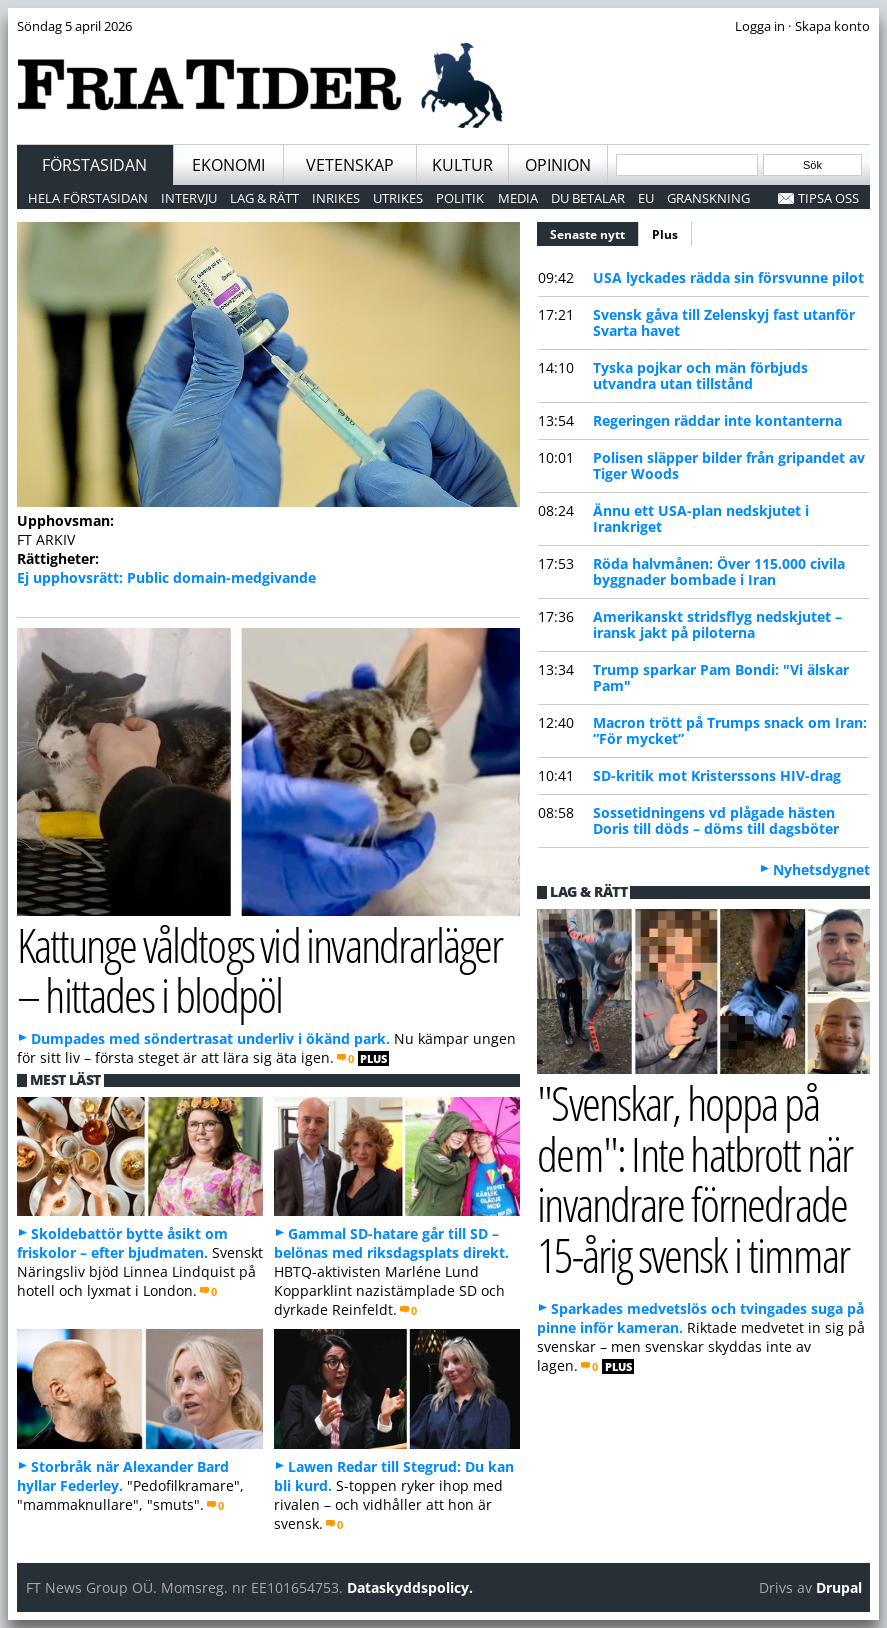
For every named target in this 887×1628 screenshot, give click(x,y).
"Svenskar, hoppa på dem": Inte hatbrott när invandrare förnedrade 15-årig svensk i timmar (694, 1178)
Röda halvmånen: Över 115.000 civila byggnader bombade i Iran (719, 571)
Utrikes (398, 198)
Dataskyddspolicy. (410, 1587)
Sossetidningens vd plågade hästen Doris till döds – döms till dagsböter (716, 820)
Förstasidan (94, 165)
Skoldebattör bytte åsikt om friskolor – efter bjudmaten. (122, 1243)
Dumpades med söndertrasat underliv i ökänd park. (210, 1038)
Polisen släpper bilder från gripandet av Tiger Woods (729, 465)
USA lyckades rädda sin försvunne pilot (728, 277)
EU (646, 198)
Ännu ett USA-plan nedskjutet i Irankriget (701, 518)
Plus (665, 234)
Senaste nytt (594, 232)
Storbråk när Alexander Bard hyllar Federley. (123, 1476)
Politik (460, 198)
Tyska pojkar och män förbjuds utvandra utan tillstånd (700, 375)
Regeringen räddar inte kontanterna (717, 420)
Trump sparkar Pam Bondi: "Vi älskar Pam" (721, 677)
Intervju (189, 198)
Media (518, 198)
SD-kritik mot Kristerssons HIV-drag (717, 775)
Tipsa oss (828, 198)
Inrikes (336, 198)
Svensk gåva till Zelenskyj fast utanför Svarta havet (724, 322)
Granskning (708, 198)
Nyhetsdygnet (821, 869)
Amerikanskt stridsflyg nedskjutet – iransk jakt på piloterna (717, 624)
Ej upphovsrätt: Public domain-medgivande (166, 577)
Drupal (839, 1587)
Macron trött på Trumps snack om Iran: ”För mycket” (730, 730)
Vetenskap (350, 165)
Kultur (462, 165)
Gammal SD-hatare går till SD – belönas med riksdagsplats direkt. (391, 1243)
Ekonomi (228, 165)
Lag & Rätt (264, 198)
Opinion (558, 165)
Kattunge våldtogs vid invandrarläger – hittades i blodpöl (260, 970)
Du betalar (588, 198)
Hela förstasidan (88, 198)
